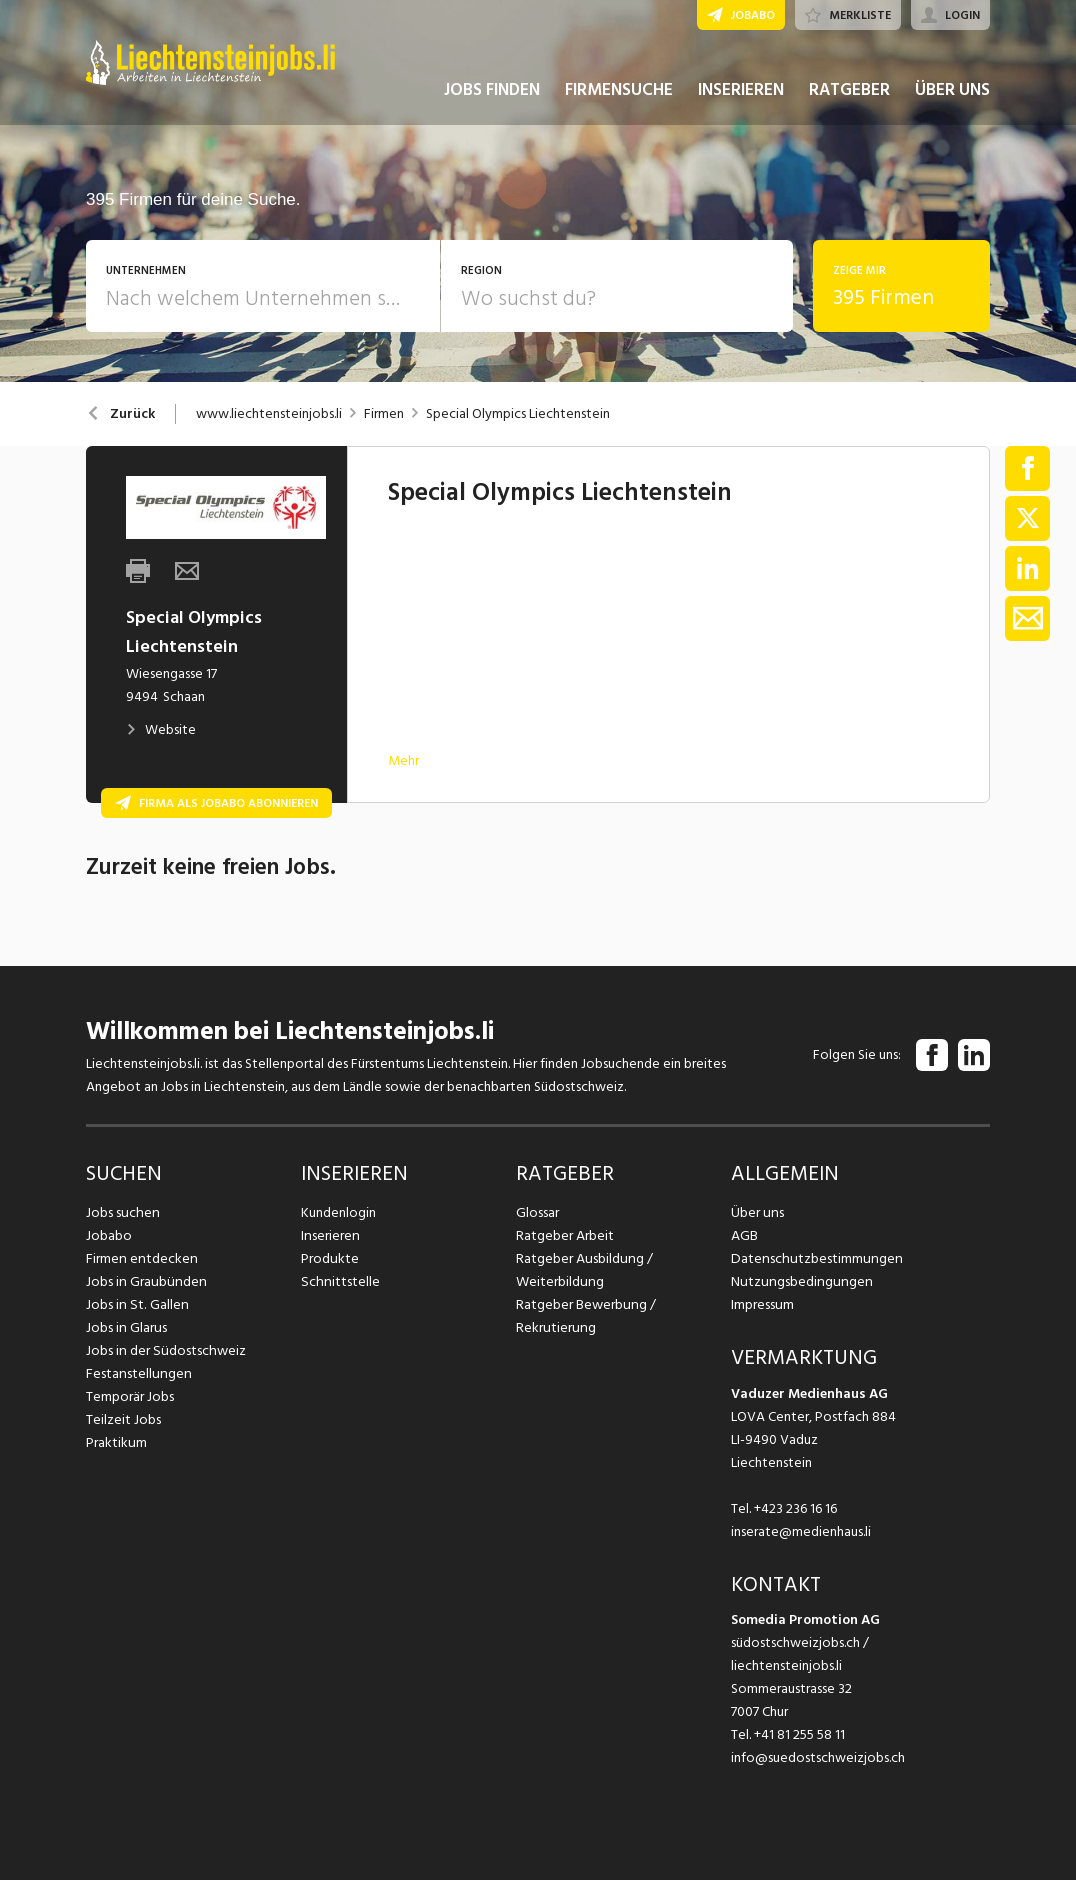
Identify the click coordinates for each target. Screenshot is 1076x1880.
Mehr (403, 760)
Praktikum (116, 1442)
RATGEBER (849, 98)
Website (161, 729)
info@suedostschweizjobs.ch (818, 1757)
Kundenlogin (338, 1212)
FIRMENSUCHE (619, 98)
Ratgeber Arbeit (565, 1235)
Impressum (762, 1304)
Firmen (384, 414)
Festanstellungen (137, 1373)
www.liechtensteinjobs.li (269, 414)
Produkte (329, 1258)
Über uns (756, 1212)
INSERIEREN (741, 98)
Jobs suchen (121, 1212)
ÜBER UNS (952, 98)
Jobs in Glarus (125, 1327)
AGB (744, 1235)
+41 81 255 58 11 (799, 1734)
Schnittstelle (339, 1281)
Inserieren (329, 1235)
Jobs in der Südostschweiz (164, 1350)
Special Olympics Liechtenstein (518, 414)
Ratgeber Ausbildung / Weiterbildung (583, 1270)
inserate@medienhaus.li (801, 1531)
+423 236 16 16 (795, 1508)
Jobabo (109, 1235)
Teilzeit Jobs (123, 1419)
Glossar (537, 1212)
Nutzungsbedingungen (798, 1281)
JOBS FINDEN (492, 98)
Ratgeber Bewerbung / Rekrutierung (585, 1316)
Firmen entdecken (140, 1258)
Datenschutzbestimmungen (813, 1258)
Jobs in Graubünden (144, 1281)
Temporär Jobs (130, 1396)
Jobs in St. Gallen (135, 1304)
